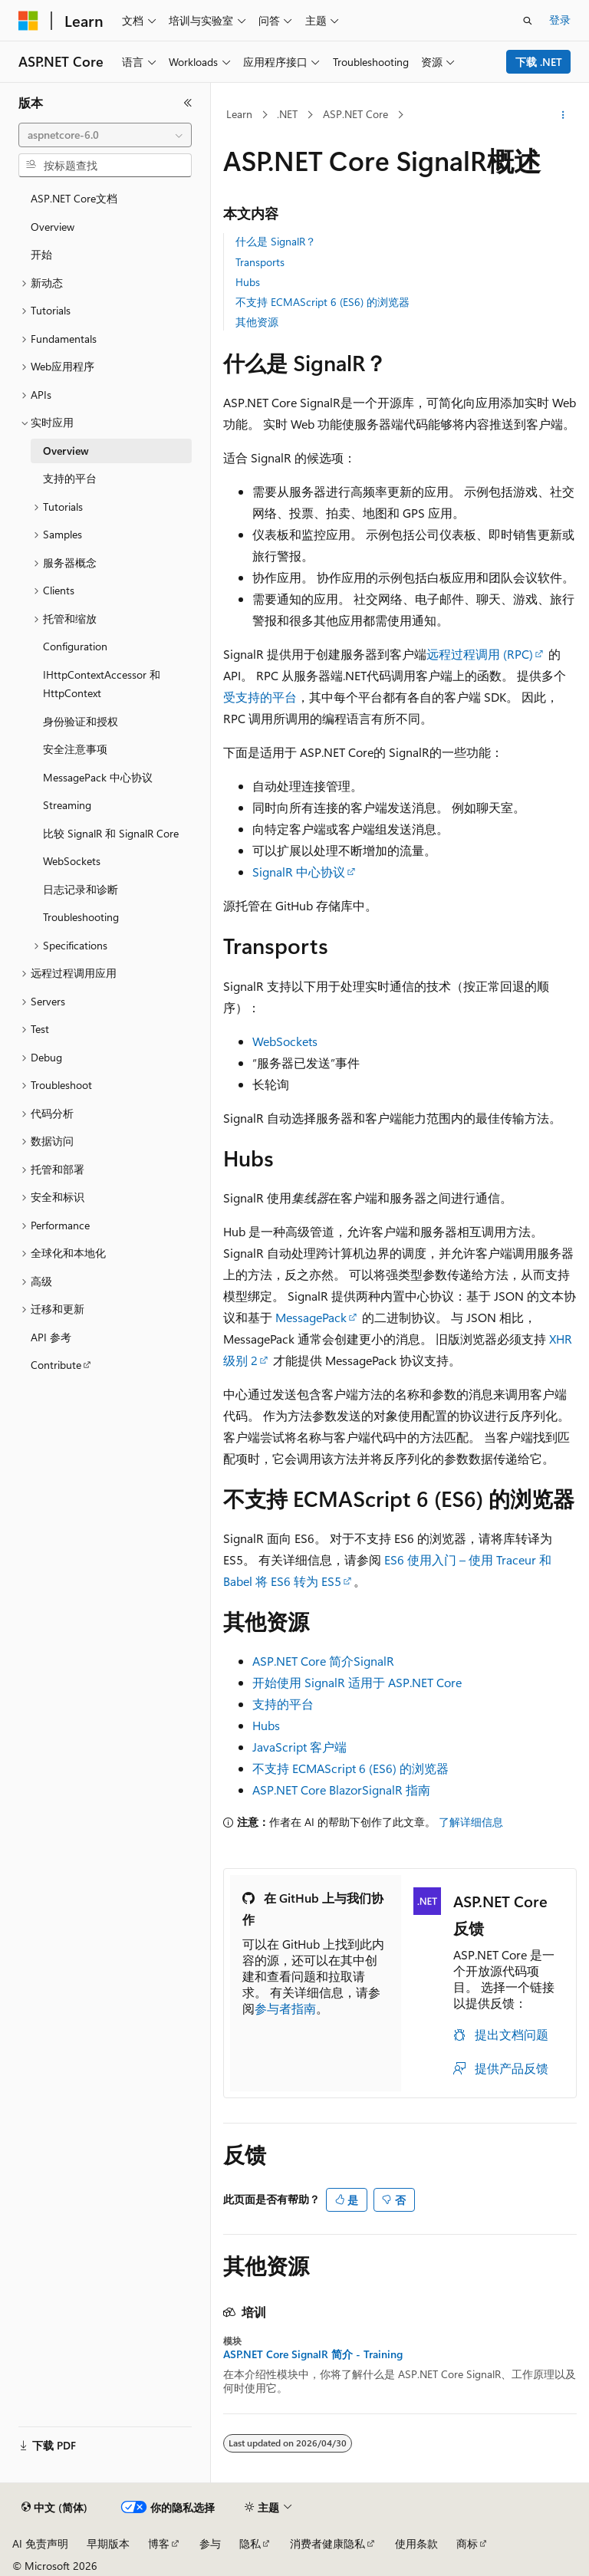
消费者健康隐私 (327, 2543)
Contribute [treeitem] (56, 1364)
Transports (260, 262)
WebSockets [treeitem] (71, 861)
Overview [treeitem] (52, 226)
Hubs (247, 282)
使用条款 (416, 2543)
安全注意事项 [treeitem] (75, 749)
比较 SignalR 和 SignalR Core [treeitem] (111, 833)
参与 (210, 2543)
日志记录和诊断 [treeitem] (80, 889)
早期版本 (108, 2543)
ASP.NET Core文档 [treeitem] (74, 198)
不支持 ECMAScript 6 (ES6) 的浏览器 (322, 301)
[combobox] (105, 135)
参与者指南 (285, 2008)
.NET (287, 114)
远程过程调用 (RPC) (479, 654)
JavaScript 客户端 (299, 1747)
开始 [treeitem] (41, 254)
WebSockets (285, 1041)
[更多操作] (563, 115)
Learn (239, 114)
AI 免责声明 (40, 2543)
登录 (560, 19)
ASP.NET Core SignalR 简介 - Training (313, 2354)
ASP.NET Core (355, 114)
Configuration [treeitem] (75, 646)
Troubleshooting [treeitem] (81, 917)
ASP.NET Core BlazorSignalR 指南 (341, 1789)
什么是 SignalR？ (275, 241)
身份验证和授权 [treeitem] (80, 721)
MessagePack (311, 1317)
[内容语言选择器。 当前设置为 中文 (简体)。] (54, 2507)
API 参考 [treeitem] (51, 1337)
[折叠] (188, 103)
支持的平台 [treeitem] (70, 478)
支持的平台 (283, 1704)
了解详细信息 (471, 1821)
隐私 (250, 2543)
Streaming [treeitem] (67, 805)
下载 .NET (538, 61)
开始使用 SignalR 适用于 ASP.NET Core (357, 1682)
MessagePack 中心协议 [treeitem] (98, 777)
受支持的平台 (260, 697)
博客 (158, 2543)
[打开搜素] (527, 21)
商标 (467, 2543)
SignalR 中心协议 (298, 872)
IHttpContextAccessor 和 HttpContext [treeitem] (101, 684)
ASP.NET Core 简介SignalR (323, 1661)
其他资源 (256, 321)
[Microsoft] (28, 21)
